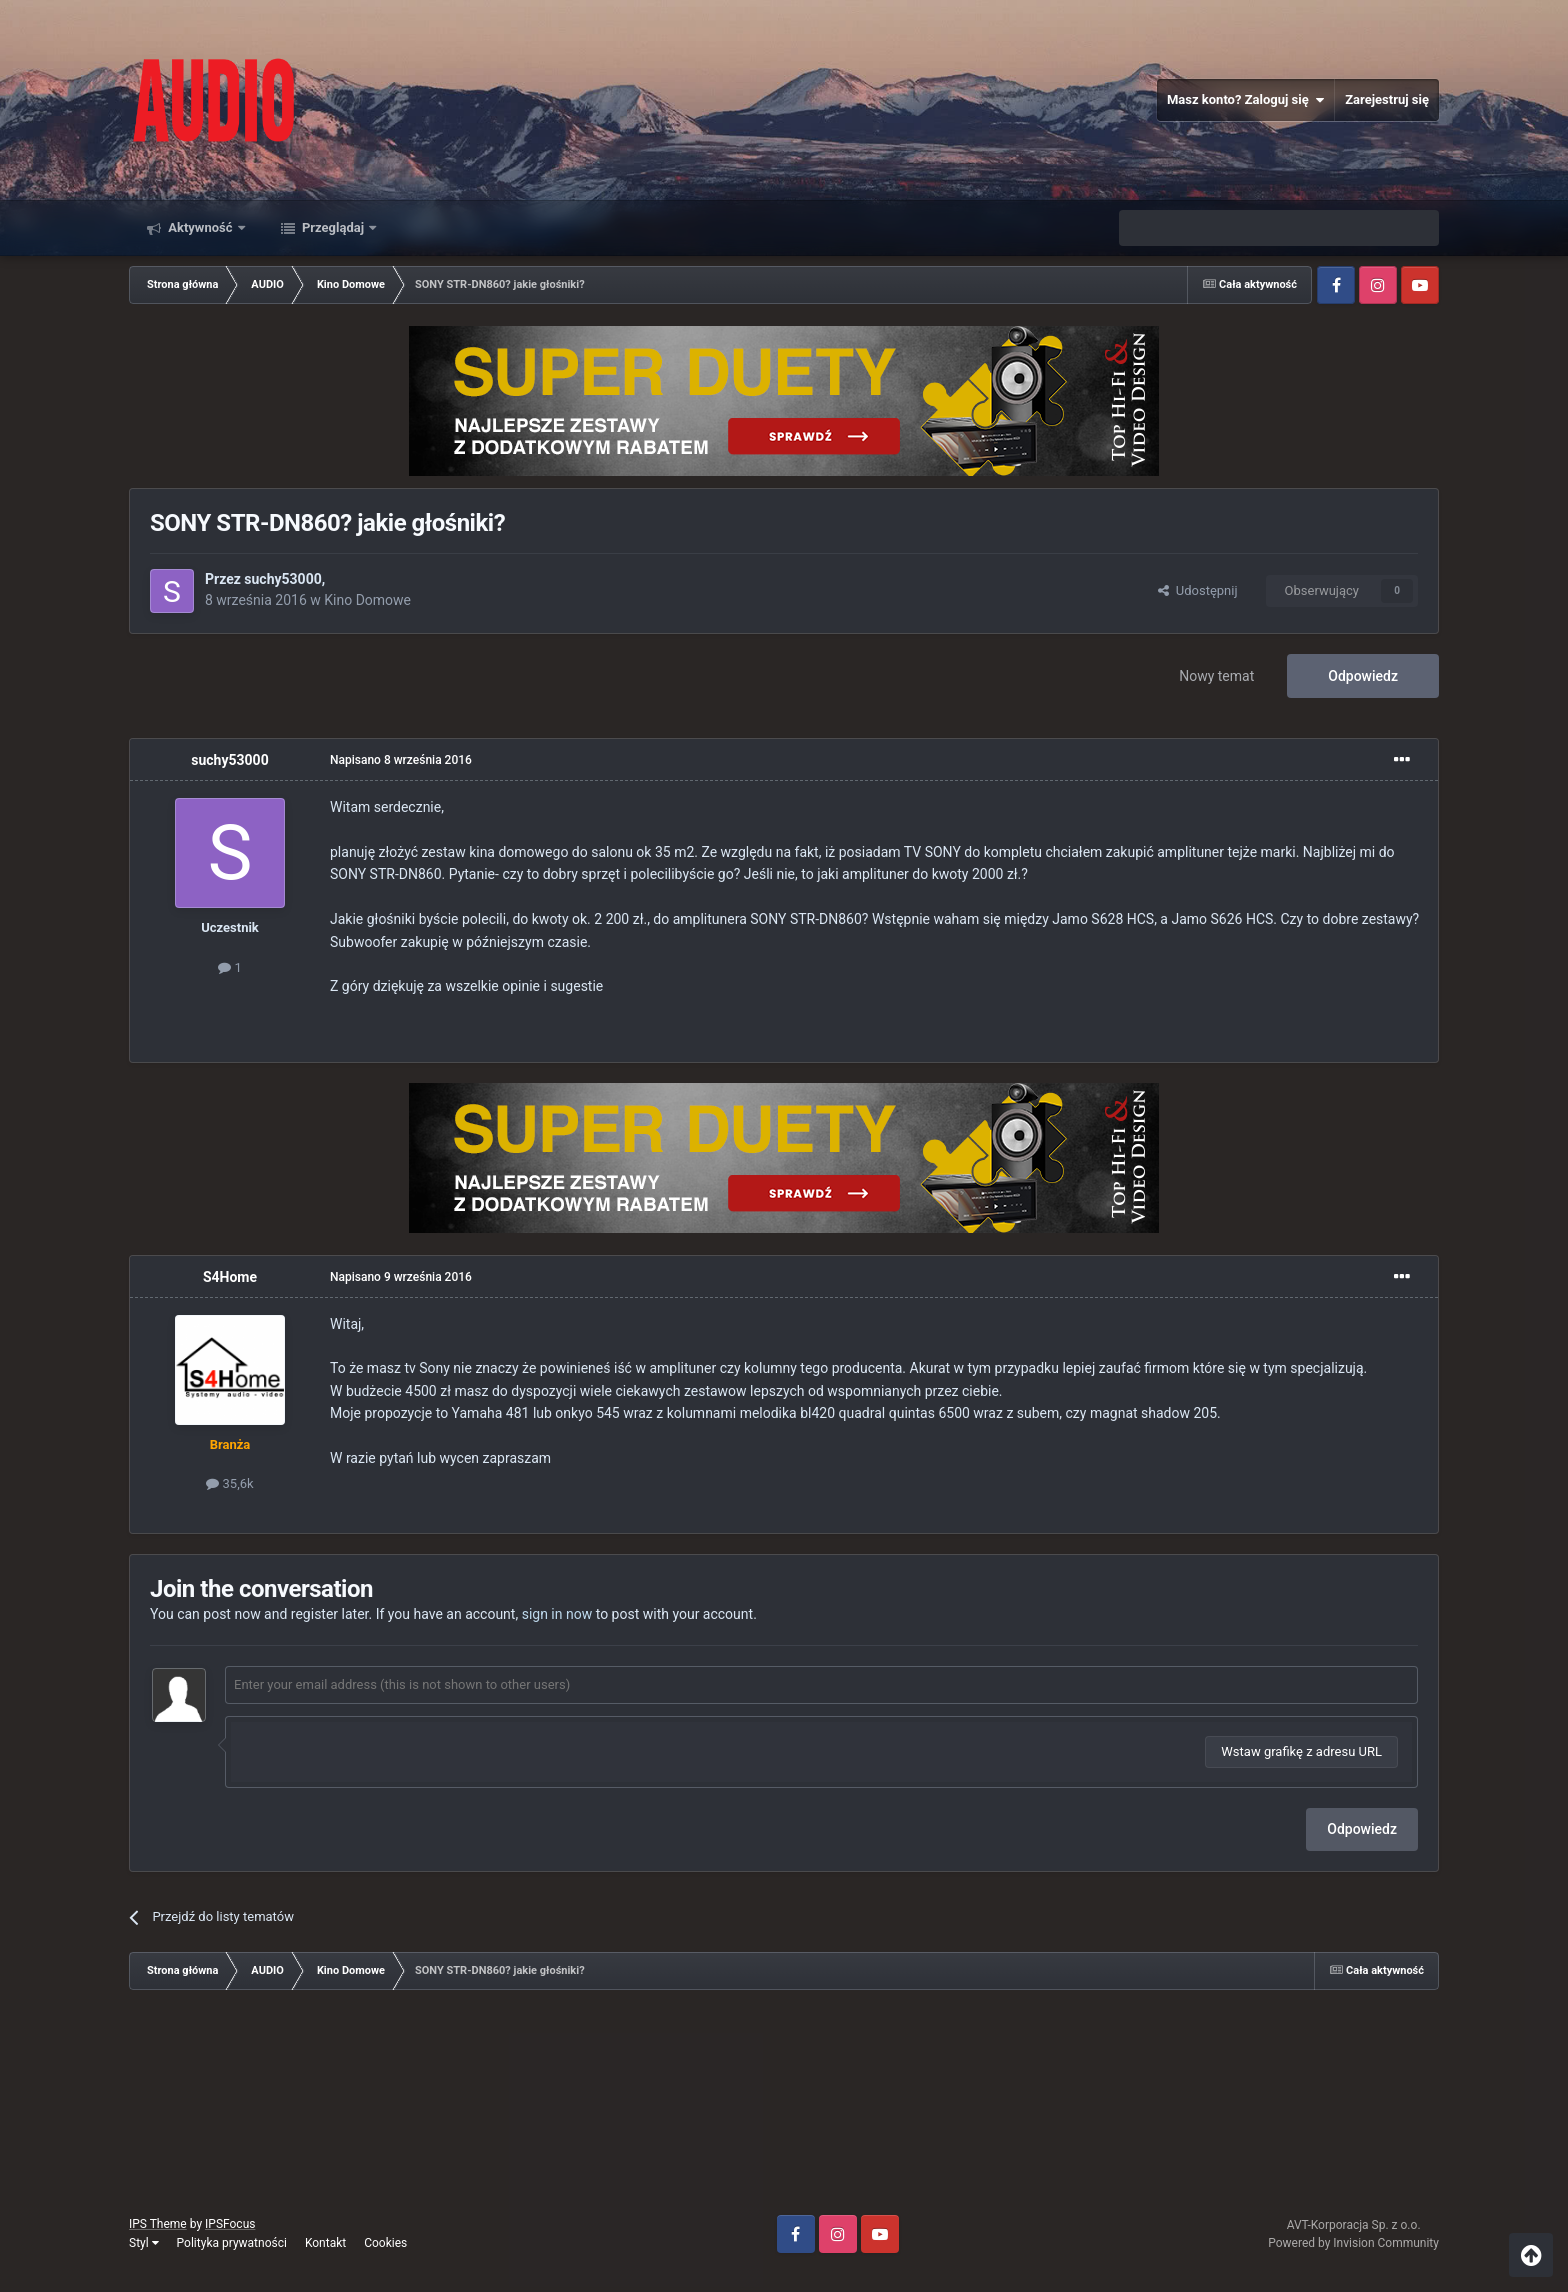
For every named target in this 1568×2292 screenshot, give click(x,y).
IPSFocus (230, 2224)
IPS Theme (158, 2224)
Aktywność (200, 227)
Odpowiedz (1363, 676)
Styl (144, 2243)
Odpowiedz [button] (1362, 1829)
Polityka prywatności (232, 2243)
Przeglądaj (333, 227)
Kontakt (325, 2243)
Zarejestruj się (1387, 99)
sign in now (557, 1614)
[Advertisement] (784, 2110)
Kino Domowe (367, 600)
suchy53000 (282, 579)
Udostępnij (1197, 590)
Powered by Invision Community (1353, 2243)
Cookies (385, 2243)
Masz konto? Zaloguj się (1245, 100)
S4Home (230, 1277)
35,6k (229, 1483)
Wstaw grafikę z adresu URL (1301, 1751)
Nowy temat (1216, 676)
